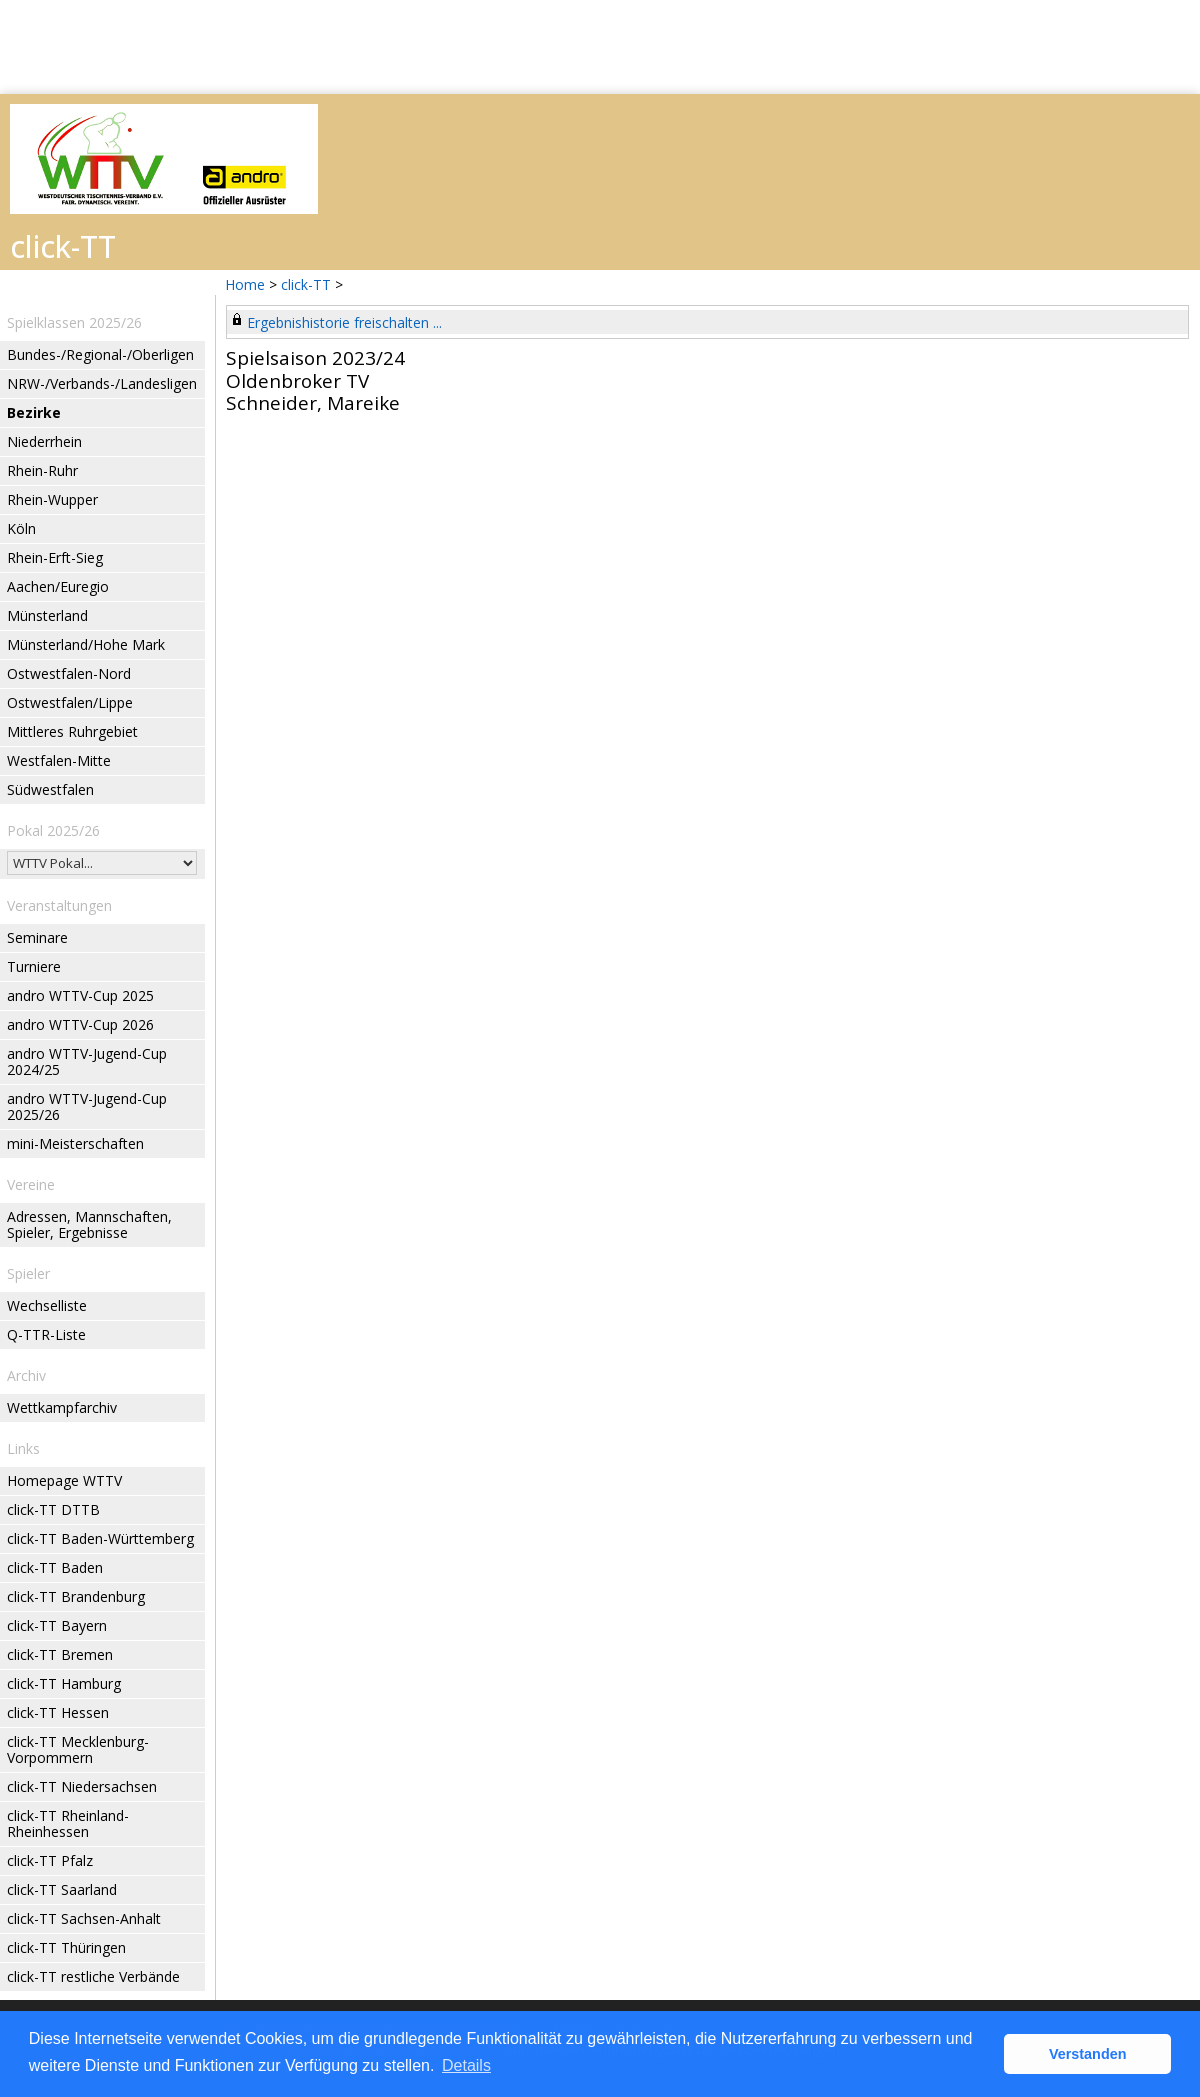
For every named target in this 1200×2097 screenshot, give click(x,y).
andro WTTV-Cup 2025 (80, 995)
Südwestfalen (50, 789)
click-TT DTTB (53, 1509)
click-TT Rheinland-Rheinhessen (68, 1823)
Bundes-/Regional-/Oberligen (100, 354)
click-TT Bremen (60, 1654)
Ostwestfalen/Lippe (70, 702)
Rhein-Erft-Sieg (55, 557)
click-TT (306, 284)
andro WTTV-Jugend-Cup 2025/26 (87, 1106)
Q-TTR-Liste (46, 1334)
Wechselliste (47, 1305)
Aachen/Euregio (58, 586)
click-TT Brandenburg (76, 1596)
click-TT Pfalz (50, 1860)
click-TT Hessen (58, 1712)
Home (245, 284)
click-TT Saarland (62, 1889)
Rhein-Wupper (52, 499)
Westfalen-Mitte (59, 760)
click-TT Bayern (57, 1625)
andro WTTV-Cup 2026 (80, 1024)
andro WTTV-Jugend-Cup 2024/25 (87, 1061)
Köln (21, 528)
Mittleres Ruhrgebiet (72, 731)
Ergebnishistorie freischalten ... (344, 322)
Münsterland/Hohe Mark (86, 644)
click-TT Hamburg (64, 1683)
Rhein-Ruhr (42, 470)
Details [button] (466, 2065)
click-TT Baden (55, 1567)
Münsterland (47, 615)
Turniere (34, 966)
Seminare (37, 937)
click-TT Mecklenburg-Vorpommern (78, 1749)
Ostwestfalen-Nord (69, 673)
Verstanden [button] (1088, 2054)
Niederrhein (44, 441)
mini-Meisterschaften (75, 1143)
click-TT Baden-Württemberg (100, 1538)
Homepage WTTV (64, 1480)
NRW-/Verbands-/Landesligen (102, 383)
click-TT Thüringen (66, 1947)
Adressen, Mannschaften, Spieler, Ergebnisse (89, 1224)
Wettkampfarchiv (62, 1407)
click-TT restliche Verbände (93, 1976)
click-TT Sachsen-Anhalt (84, 1918)
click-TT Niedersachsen (82, 1786)
